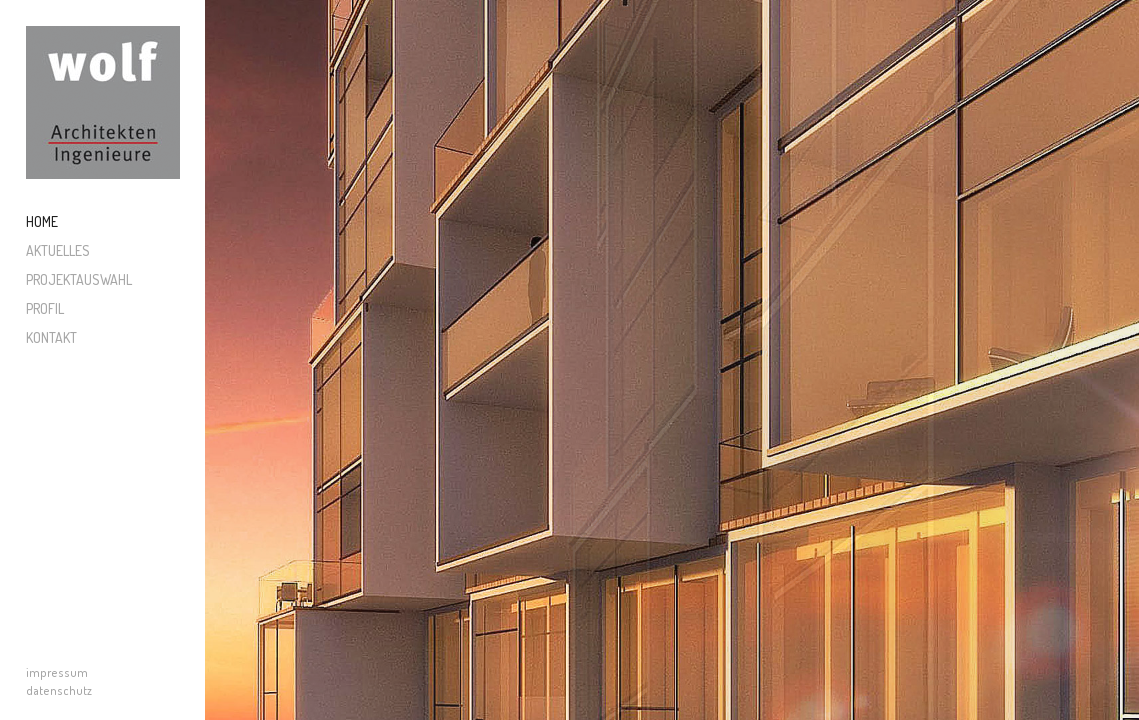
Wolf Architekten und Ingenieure (103, 103)
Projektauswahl (79, 279)
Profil (45, 308)
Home (42, 221)
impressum (57, 672)
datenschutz (59, 690)
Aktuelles (58, 250)
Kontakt (51, 337)
